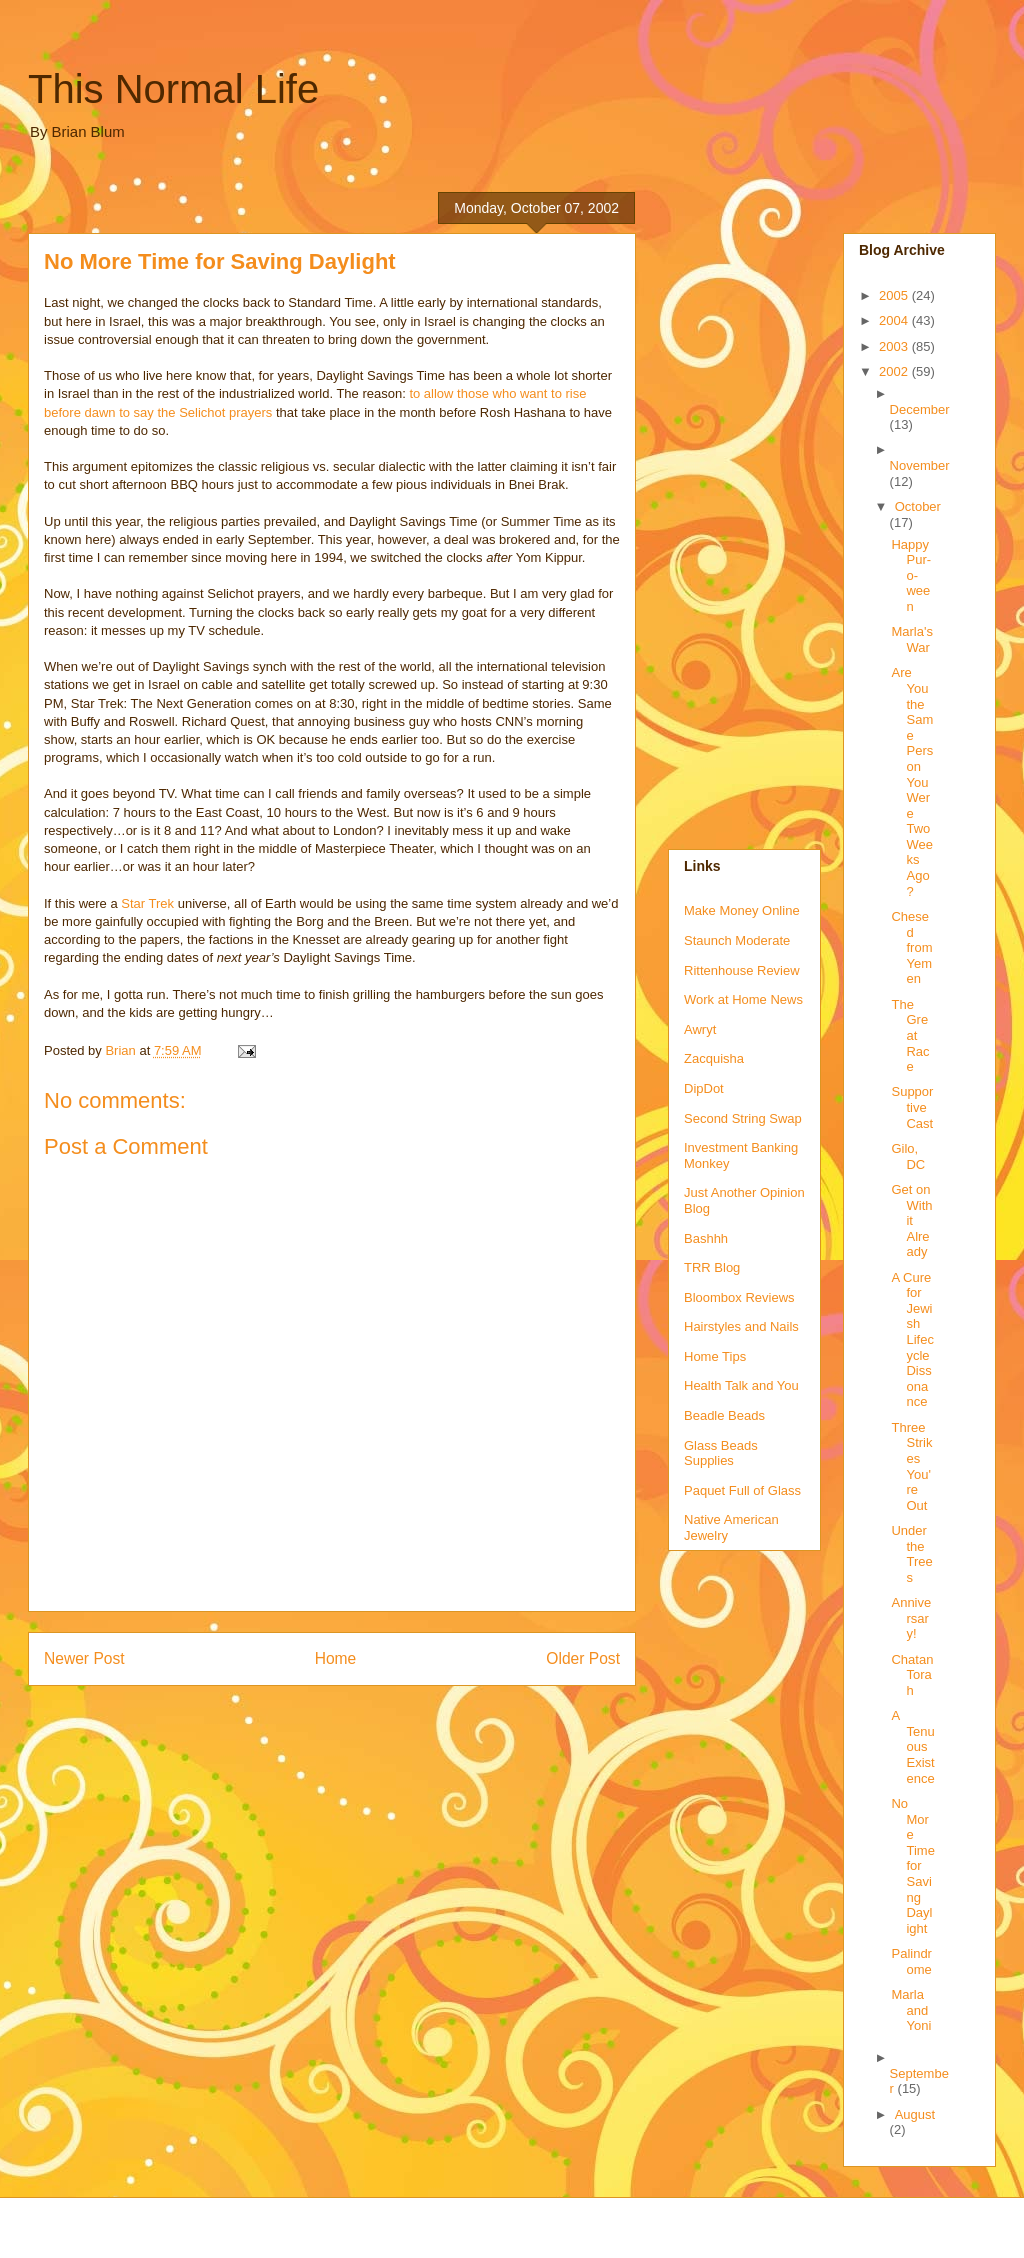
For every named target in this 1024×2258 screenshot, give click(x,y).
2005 (895, 295)
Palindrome (911, 1961)
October (918, 506)
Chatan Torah (912, 1675)
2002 (895, 371)
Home (336, 1658)
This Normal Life (173, 89)
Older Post (583, 1658)
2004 (895, 320)
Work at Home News (743, 999)
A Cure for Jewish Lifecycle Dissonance (912, 1340)
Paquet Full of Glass (742, 1490)
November (920, 465)
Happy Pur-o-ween (911, 575)
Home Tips (715, 1356)
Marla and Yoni (911, 2010)
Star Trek (147, 903)
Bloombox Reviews (739, 1297)
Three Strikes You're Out (911, 1466)
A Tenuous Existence (912, 1746)
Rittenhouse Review (742, 970)
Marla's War (912, 639)
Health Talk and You (741, 1385)
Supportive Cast (912, 1107)
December (920, 409)
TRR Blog (712, 1267)
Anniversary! (911, 1618)
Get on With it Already (911, 1220)
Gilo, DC (908, 1156)
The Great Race (910, 1035)
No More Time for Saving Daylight (912, 1866)
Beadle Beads (724, 1415)
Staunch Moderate (737, 940)
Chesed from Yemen (911, 947)
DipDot (704, 1088)
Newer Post (84, 1658)
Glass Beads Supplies (721, 1453)
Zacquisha (714, 1058)
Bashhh (706, 1238)
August (915, 2114)
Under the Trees (911, 1554)
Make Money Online (742, 910)
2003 (895, 346)
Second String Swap (743, 1118)
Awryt (700, 1029)
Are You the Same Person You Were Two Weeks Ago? (912, 781)
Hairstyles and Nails (741, 1326)
